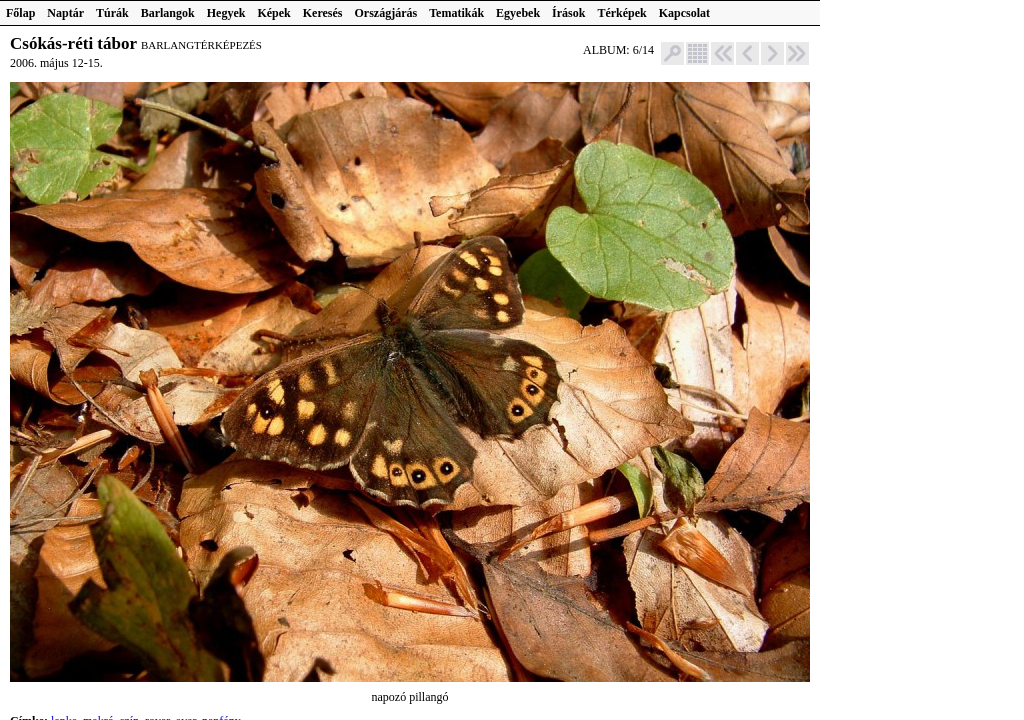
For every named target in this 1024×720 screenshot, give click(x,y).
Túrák (112, 13)
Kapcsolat (684, 13)
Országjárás (386, 13)
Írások (568, 13)
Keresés (323, 13)
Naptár (65, 13)
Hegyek (226, 13)
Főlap (20, 13)
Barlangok (168, 13)
